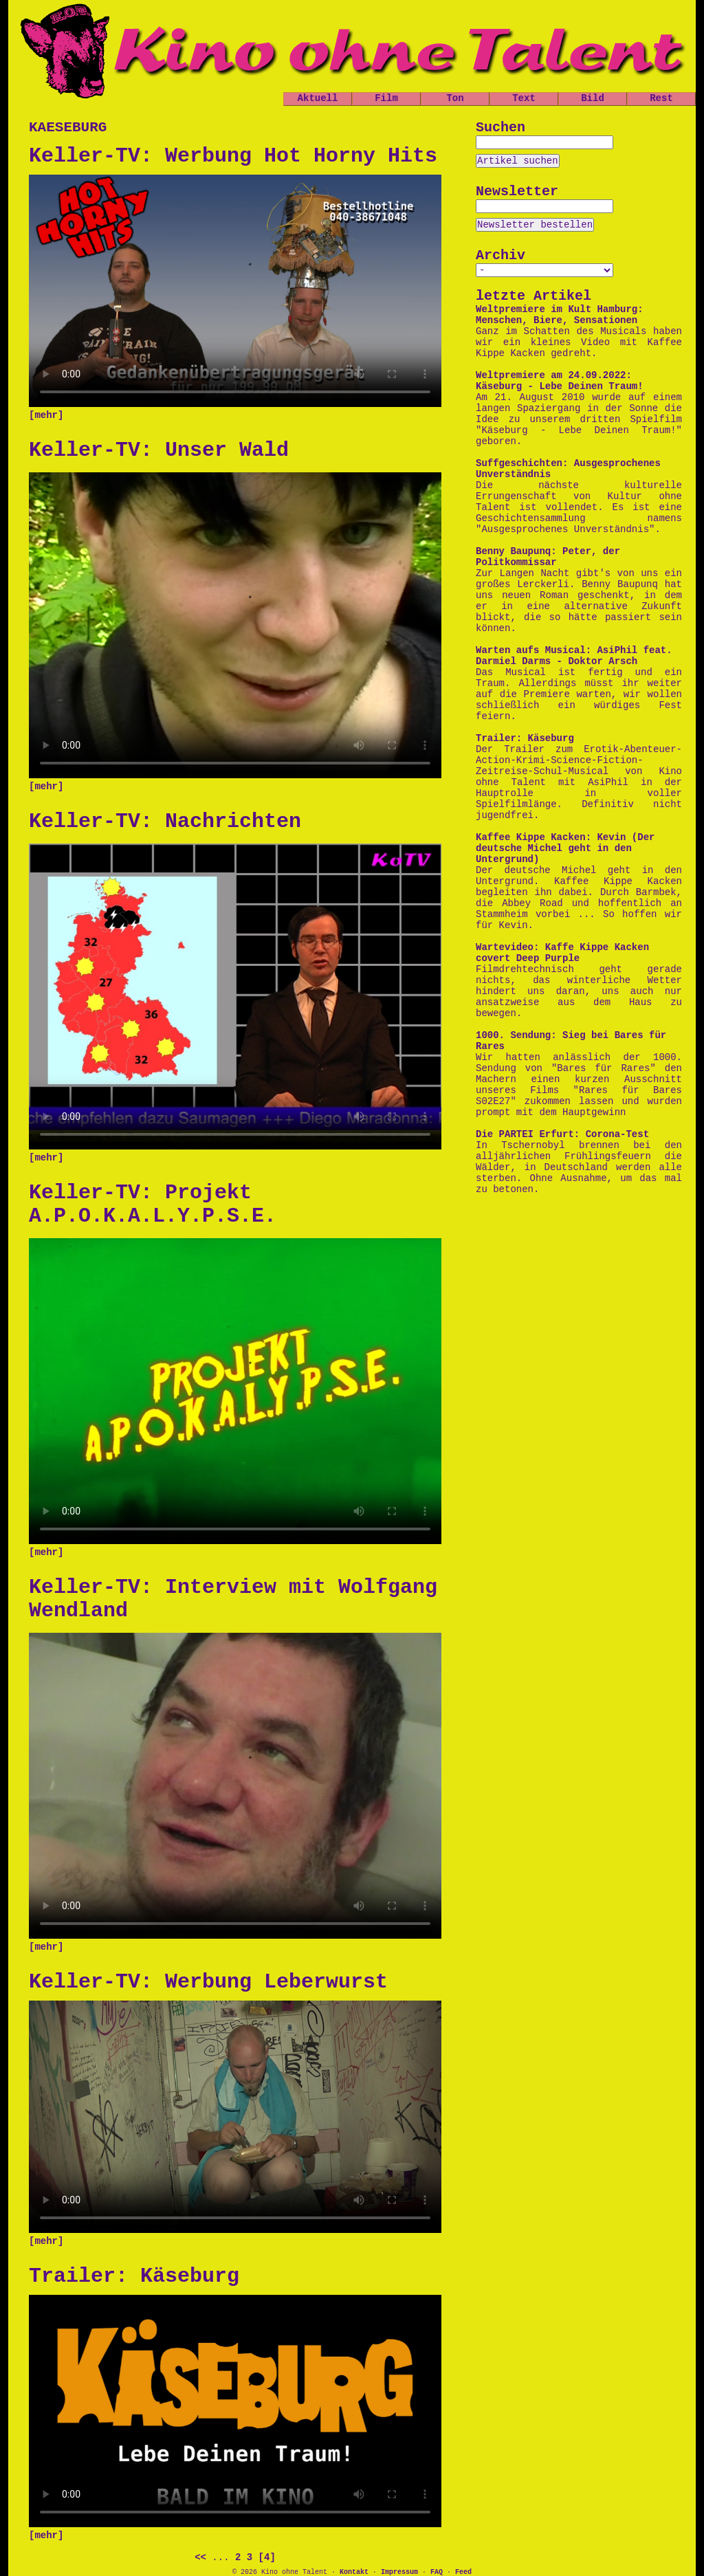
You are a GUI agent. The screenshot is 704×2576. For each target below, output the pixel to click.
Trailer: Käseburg (134, 2276)
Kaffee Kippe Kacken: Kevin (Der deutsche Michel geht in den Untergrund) (565, 848)
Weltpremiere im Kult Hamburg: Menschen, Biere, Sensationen (560, 315)
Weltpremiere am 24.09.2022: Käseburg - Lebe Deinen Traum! (560, 381)
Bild (592, 98)
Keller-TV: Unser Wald (159, 450)
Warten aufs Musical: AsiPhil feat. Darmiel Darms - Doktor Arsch (574, 656)
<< (200, 2557)
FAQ (436, 2572)
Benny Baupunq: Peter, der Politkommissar (548, 557)
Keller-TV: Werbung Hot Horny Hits (233, 156)
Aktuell (318, 98)
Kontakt (354, 2572)
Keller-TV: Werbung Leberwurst (208, 1982)
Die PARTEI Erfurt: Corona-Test (562, 1134)
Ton (454, 98)
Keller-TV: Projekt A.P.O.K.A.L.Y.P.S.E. (152, 1204)
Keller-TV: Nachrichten (165, 821)
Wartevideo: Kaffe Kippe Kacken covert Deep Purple (562, 953)
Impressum (399, 2572)
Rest (661, 98)
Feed (463, 2572)
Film (386, 98)
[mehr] (46, 415)
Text (524, 98)
